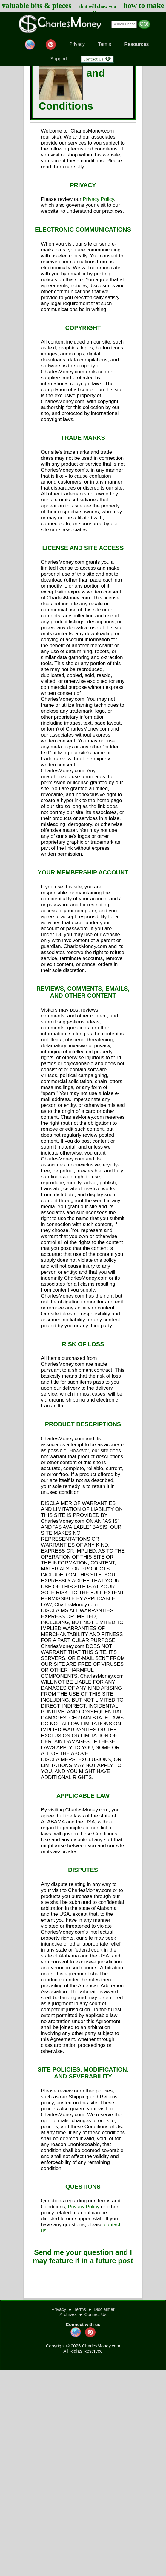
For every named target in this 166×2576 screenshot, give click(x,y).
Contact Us (95, 2314)
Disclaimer (104, 2309)
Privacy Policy (98, 199)
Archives (68, 2314)
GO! (144, 24)
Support (58, 58)
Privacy (77, 44)
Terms (104, 44)
